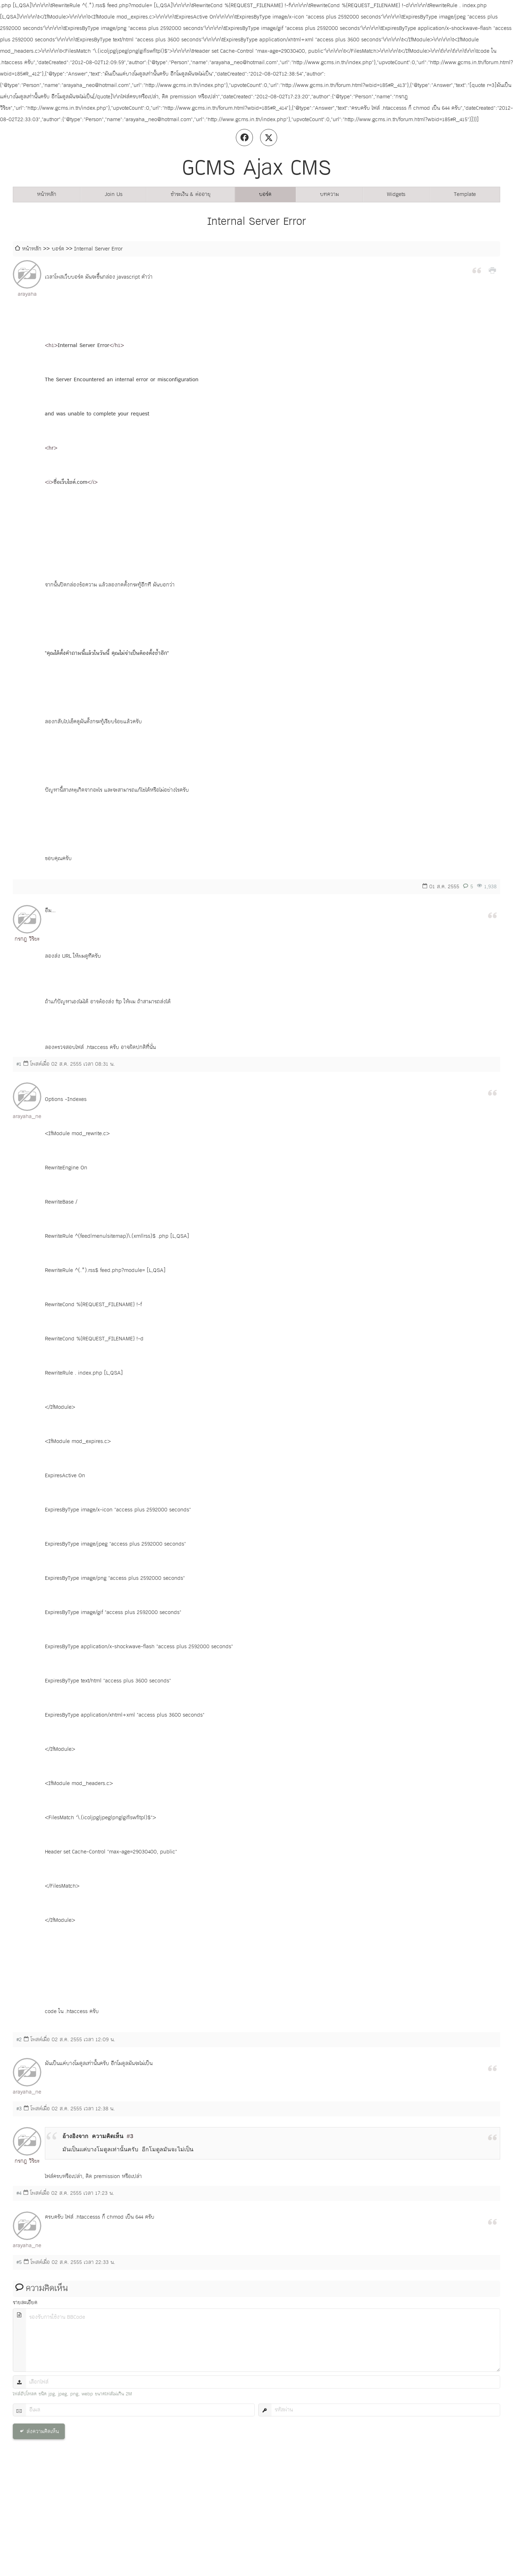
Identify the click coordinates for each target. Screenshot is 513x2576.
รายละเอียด (25, 2302)
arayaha (27, 294)
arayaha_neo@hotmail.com (27, 1116)
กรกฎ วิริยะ (27, 939)
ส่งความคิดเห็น (42, 2431)
